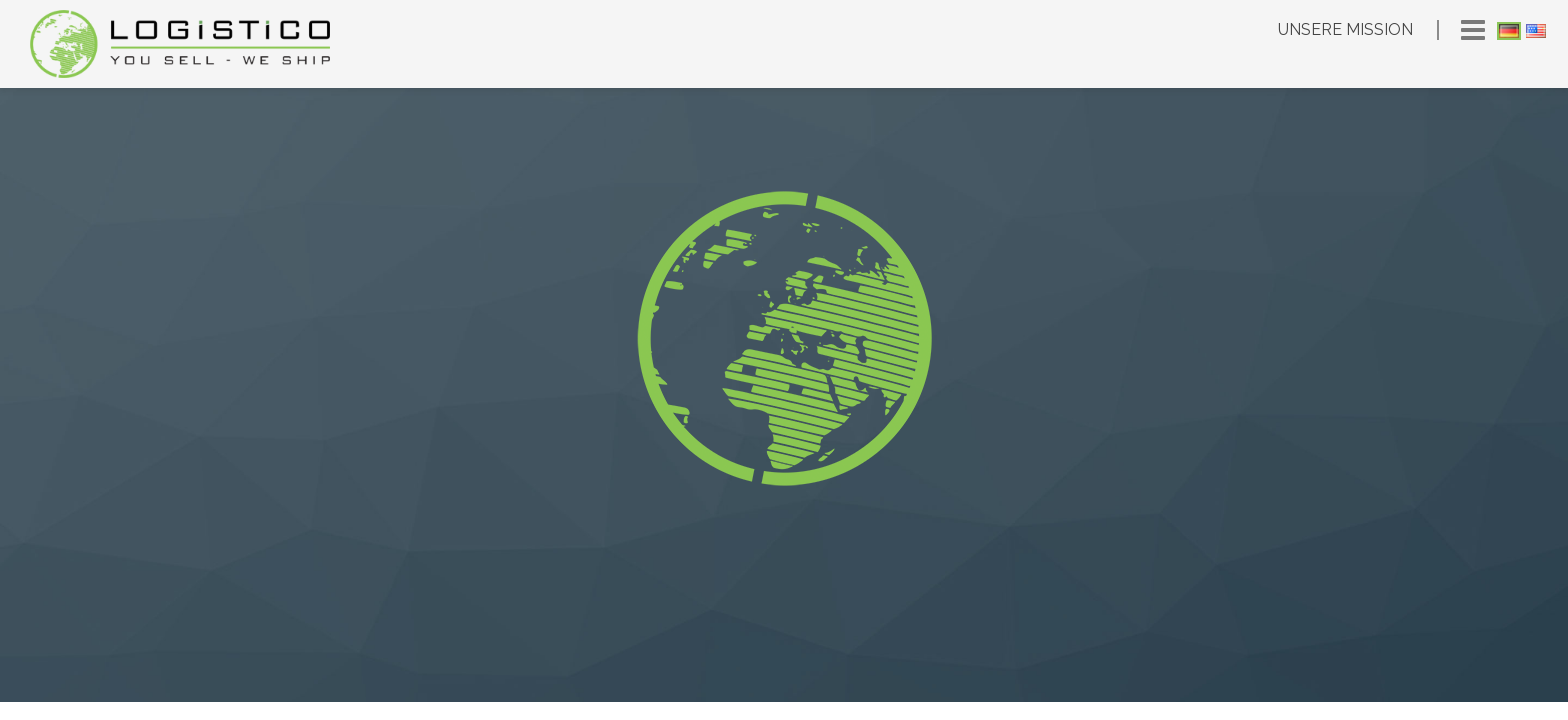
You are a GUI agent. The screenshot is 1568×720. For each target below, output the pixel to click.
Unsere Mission (1345, 29)
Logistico (180, 44)
